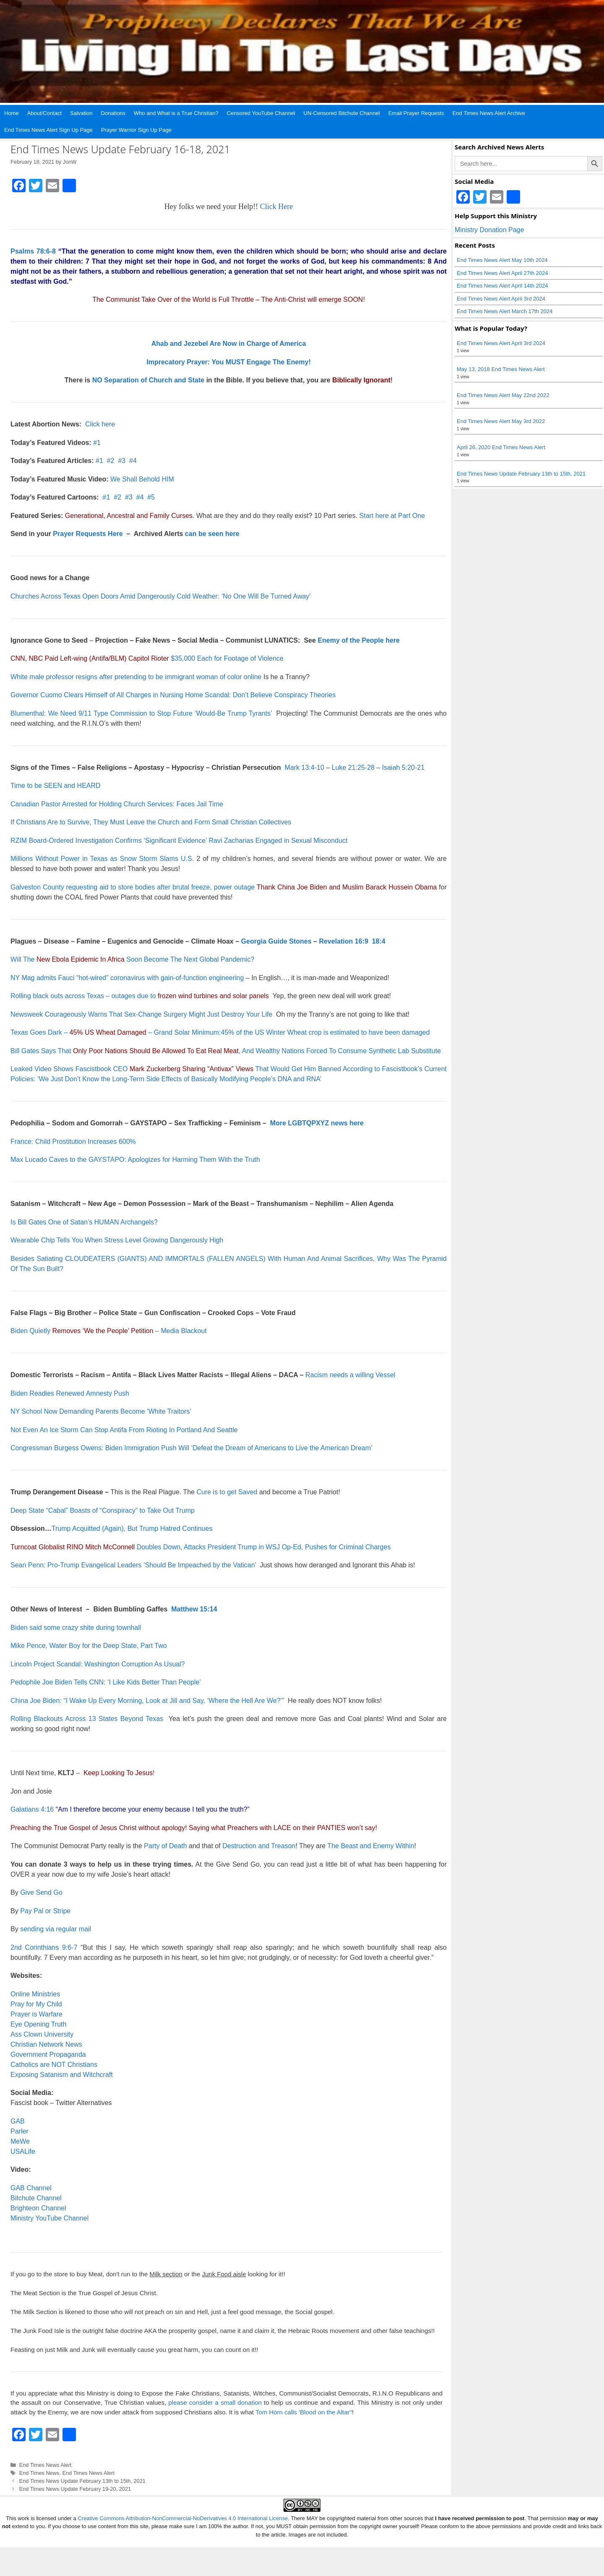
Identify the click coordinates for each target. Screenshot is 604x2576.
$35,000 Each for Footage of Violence (147, 658)
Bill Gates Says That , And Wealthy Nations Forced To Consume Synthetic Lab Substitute (225, 1050)
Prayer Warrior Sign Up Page (136, 130)
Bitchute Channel (36, 2198)
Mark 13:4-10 (304, 767)
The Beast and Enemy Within (370, 1845)
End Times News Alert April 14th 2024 (502, 285)
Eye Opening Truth (38, 2024)
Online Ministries (35, 1994)
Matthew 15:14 (194, 1609)
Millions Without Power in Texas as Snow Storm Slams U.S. (102, 858)
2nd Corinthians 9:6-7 (43, 1947)
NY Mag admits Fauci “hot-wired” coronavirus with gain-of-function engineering (127, 977)
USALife (22, 2151)
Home (11, 113)
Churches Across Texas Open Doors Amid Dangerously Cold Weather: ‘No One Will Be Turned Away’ (160, 596)
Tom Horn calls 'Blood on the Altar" (303, 2412)
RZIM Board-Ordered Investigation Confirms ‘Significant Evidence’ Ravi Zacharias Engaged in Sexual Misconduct (178, 840)
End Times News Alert (45, 2465)
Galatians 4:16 (32, 1809)
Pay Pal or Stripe (45, 1910)
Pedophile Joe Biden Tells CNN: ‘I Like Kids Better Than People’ (105, 1682)
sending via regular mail (55, 1929)
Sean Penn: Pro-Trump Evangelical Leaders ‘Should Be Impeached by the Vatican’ (133, 1565)
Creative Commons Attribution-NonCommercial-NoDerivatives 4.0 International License (183, 2518)
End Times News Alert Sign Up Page (48, 130)
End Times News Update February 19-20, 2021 (75, 2489)
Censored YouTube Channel (261, 113)
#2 (111, 460)
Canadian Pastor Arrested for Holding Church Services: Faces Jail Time (116, 804)
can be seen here (212, 533)
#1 (97, 442)
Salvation (81, 113)
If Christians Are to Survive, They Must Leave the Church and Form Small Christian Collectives (150, 822)
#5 (151, 497)
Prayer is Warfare (36, 2014)
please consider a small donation (214, 2402)
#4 (133, 460)
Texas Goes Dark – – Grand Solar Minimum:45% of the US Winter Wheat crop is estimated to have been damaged (220, 1032)
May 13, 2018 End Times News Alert (501, 369)
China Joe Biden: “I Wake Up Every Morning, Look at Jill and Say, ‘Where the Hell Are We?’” (147, 1700)
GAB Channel (31, 2188)
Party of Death (165, 1845)
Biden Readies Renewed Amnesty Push (69, 1393)
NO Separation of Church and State (148, 380)
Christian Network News (46, 2044)
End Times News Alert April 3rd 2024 (501, 299)
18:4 (378, 941)
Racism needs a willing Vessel (350, 1374)
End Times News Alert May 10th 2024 (502, 260)
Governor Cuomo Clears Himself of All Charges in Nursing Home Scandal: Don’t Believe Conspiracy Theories (173, 694)
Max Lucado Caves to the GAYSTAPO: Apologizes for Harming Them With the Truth (135, 1159)
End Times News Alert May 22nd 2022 (503, 395)
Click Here (276, 206)
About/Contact (44, 113)
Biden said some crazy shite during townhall (75, 1627)
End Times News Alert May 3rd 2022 (501, 421)
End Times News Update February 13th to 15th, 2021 (82, 2481)
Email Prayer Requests (416, 113)
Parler (19, 2131)
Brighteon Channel (38, 2208)
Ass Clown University (41, 2034)
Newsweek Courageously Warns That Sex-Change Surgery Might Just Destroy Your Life (141, 1014)
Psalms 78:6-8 (33, 251)
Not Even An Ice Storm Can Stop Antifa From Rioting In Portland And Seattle (124, 1429)
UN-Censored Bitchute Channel (342, 113)
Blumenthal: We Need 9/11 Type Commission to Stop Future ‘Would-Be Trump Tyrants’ (141, 713)
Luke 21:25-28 (353, 767)
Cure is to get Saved (226, 1492)
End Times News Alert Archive (489, 113)
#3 (121, 460)
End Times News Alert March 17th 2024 (504, 311)
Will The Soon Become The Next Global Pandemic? (132, 959)
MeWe (20, 2141)
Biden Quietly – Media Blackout (108, 1330)
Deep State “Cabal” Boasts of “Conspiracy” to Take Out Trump (102, 1510)
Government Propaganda (48, 2054)
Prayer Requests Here (87, 533)
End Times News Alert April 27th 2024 (502, 273)
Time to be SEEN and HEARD (55, 785)
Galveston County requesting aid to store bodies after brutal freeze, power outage (132, 887)
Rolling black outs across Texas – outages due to (139, 995)
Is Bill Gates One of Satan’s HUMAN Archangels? (84, 1222)
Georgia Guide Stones (276, 941)
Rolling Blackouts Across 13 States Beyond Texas (86, 1718)
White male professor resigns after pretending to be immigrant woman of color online (136, 676)
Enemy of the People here (359, 640)
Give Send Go (41, 1892)
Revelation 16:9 (343, 941)
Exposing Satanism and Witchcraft (61, 2074)
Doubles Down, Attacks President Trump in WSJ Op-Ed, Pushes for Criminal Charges (200, 1547)
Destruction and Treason (258, 1845)
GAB (17, 2121)
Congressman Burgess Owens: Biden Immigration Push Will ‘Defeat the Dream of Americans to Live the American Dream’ (191, 1447)
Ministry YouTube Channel (49, 2218)
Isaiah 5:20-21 (403, 767)
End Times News (39, 2473)
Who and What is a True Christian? (176, 113)
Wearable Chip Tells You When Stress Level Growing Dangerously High (116, 1240)
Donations (113, 113)
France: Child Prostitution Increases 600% (73, 1141)
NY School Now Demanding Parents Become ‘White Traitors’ (100, 1411)
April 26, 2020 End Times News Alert (501, 447)
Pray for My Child (36, 2004)
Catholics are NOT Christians (53, 2064)
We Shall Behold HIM (142, 479)
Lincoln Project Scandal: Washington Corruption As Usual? (97, 1664)
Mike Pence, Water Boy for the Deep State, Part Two (88, 1645)
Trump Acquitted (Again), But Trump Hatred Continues (132, 1528)
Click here (100, 424)
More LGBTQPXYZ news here (317, 1123)
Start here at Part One (392, 515)
